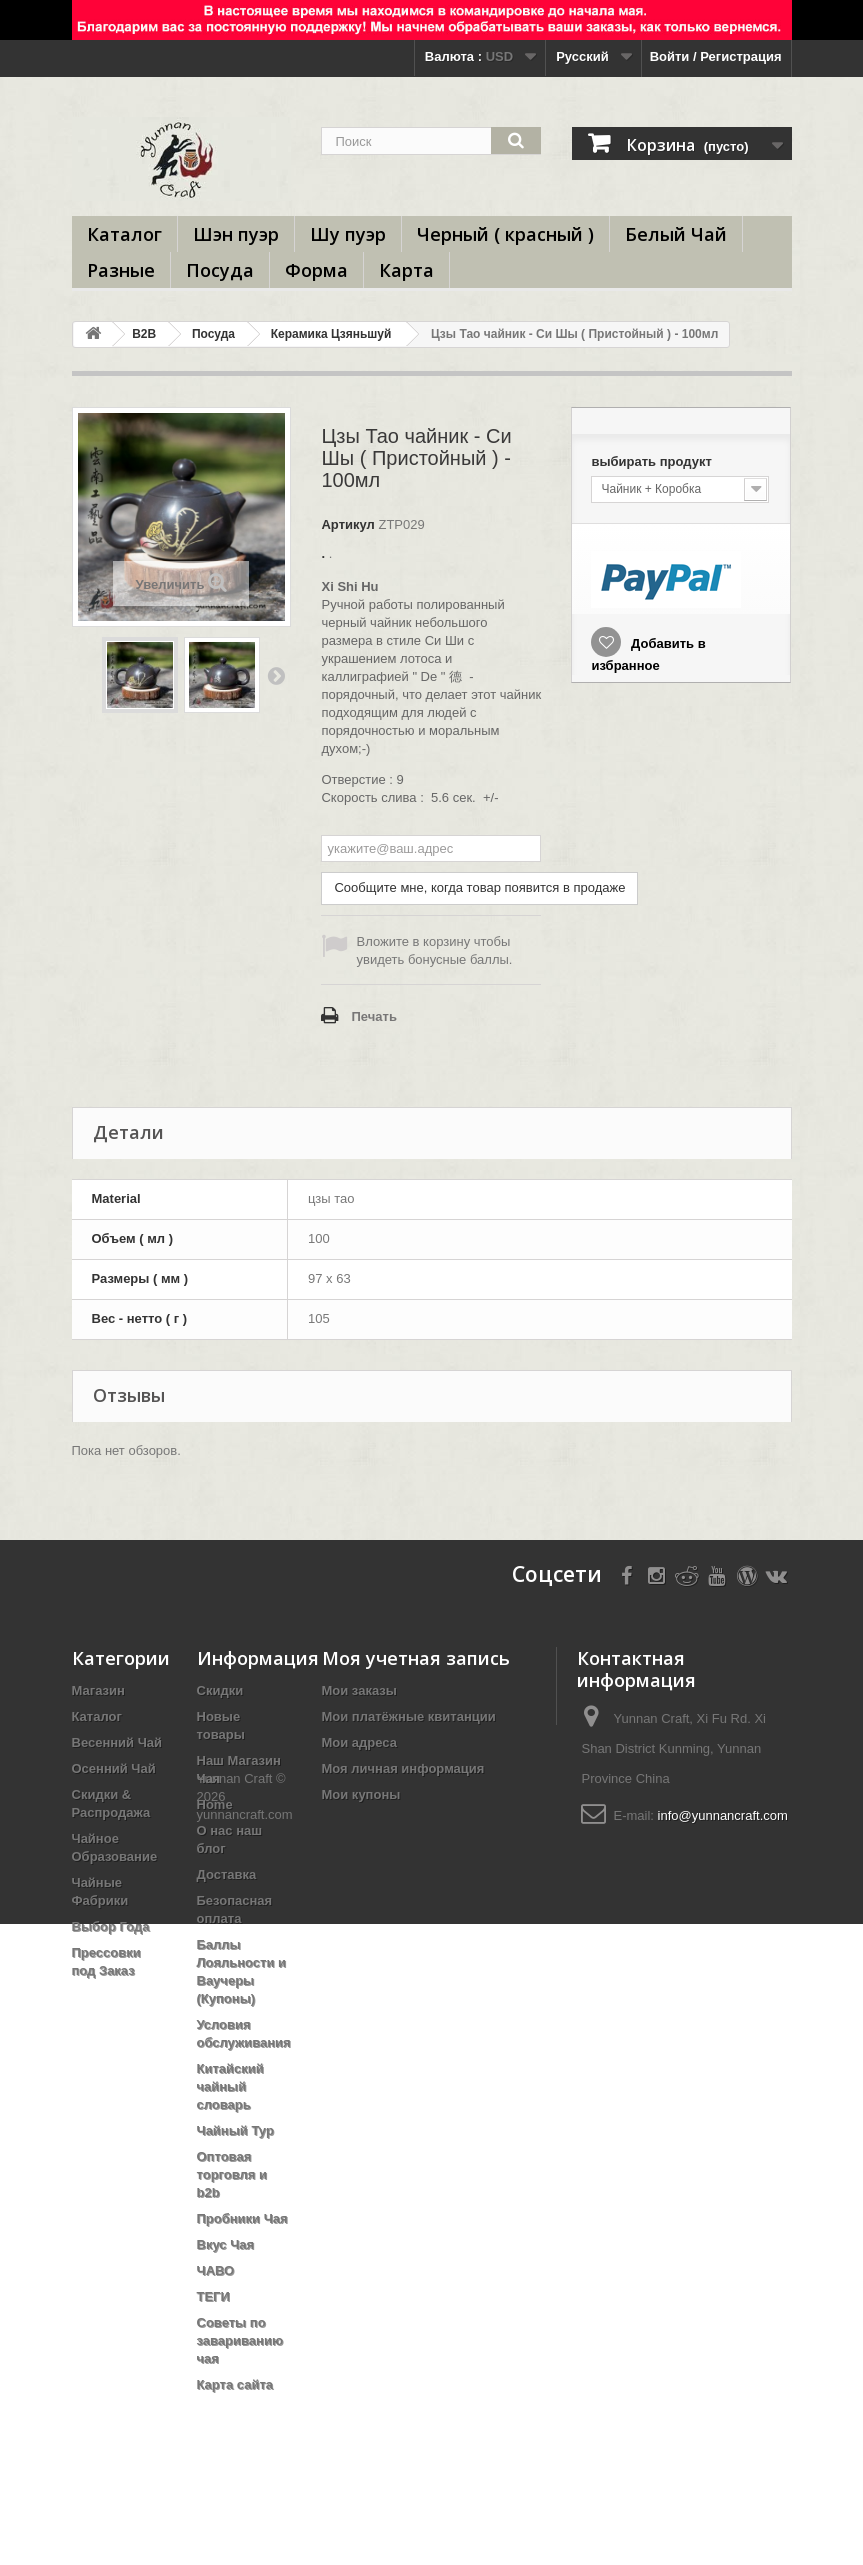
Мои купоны (361, 1794)
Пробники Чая (242, 2218)
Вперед (276, 675)
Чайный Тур (235, 2130)
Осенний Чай (114, 1768)
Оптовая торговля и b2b (232, 2174)
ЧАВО (216, 2270)
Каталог (124, 234)
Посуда (220, 270)
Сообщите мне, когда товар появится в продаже (479, 887)
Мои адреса (359, 1742)
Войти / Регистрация (716, 56)
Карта (406, 270)
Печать (373, 1016)
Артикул (347, 524)
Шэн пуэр (236, 234)
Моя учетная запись (416, 1658)
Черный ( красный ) (505, 234)
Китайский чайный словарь (230, 2086)
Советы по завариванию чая (240, 2340)
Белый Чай (676, 234)
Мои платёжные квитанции (409, 1716)
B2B (144, 334)
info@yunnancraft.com (723, 1815)
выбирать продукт (653, 461)
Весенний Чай (117, 1742)
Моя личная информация (403, 1768)
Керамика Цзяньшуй (331, 334)
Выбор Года (111, 1926)
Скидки (220, 1690)
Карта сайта (235, 2384)
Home (215, 1804)
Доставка (227, 1874)
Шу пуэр (348, 234)
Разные (121, 270)
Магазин (98, 1690)
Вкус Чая (226, 2244)
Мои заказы (359, 1690)
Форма (316, 270)
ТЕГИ (213, 2296)
